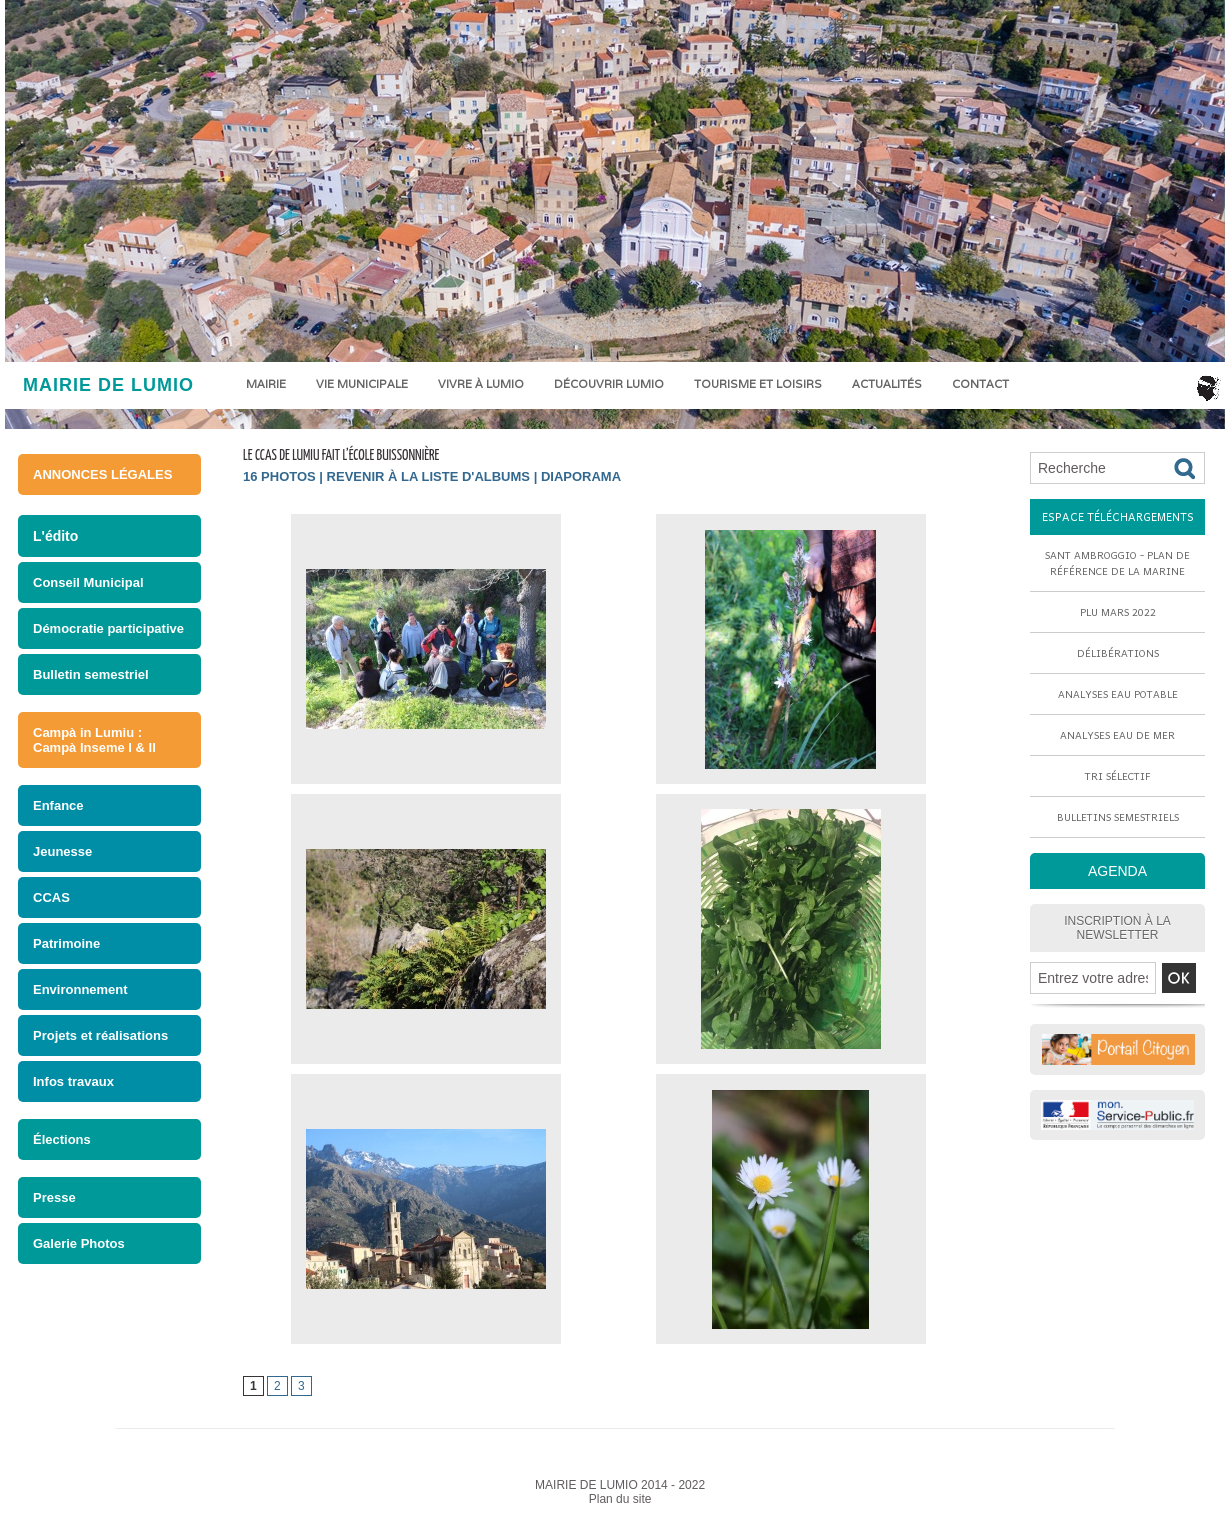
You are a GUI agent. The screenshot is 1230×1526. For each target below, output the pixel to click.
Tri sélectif (1118, 776)
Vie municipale (362, 384)
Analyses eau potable (1118, 694)
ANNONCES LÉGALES (102, 474)
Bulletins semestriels (1118, 817)
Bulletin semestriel (91, 674)
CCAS (51, 897)
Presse (54, 1197)
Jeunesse (62, 851)
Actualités (887, 384)
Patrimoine (66, 943)
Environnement (80, 989)
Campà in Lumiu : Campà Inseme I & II (94, 740)
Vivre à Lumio (481, 384)
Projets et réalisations (100, 1035)
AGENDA (1117, 871)
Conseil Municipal (88, 582)
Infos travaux (73, 1081)
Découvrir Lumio (609, 384)
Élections (62, 1139)
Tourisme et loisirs (758, 384)
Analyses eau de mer (1117, 735)
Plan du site (620, 1499)
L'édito (55, 536)
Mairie (266, 384)
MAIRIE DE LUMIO (108, 385)
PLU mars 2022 (1118, 612)
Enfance (58, 805)
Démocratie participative (108, 628)
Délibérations (1118, 653)
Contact (980, 384)
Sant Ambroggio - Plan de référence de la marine (1117, 563)
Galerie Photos (79, 1243)
